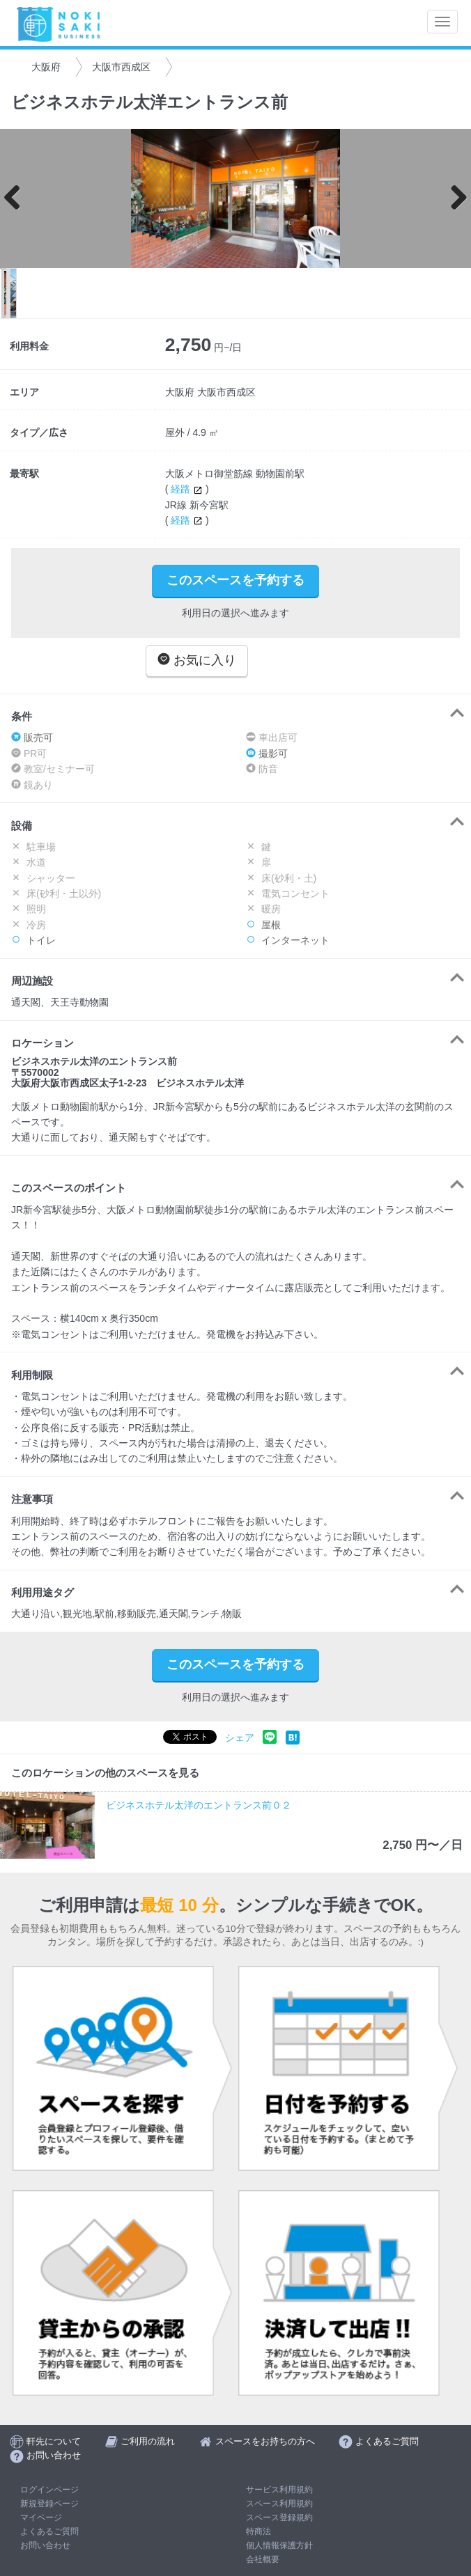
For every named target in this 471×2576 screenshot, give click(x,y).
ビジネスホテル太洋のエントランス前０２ (198, 1805)
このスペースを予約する (235, 580)
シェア (239, 1738)
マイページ (41, 2517)
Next (454, 198)
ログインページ (49, 2490)
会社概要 (262, 2559)
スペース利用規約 (279, 2503)
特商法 (258, 2531)
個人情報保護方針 (279, 2545)
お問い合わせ (45, 2545)
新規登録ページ (49, 2503)
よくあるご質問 (49, 2531)
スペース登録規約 (279, 2517)
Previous (17, 198)
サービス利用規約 (279, 2490)
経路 (188, 488)
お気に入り (196, 660)
